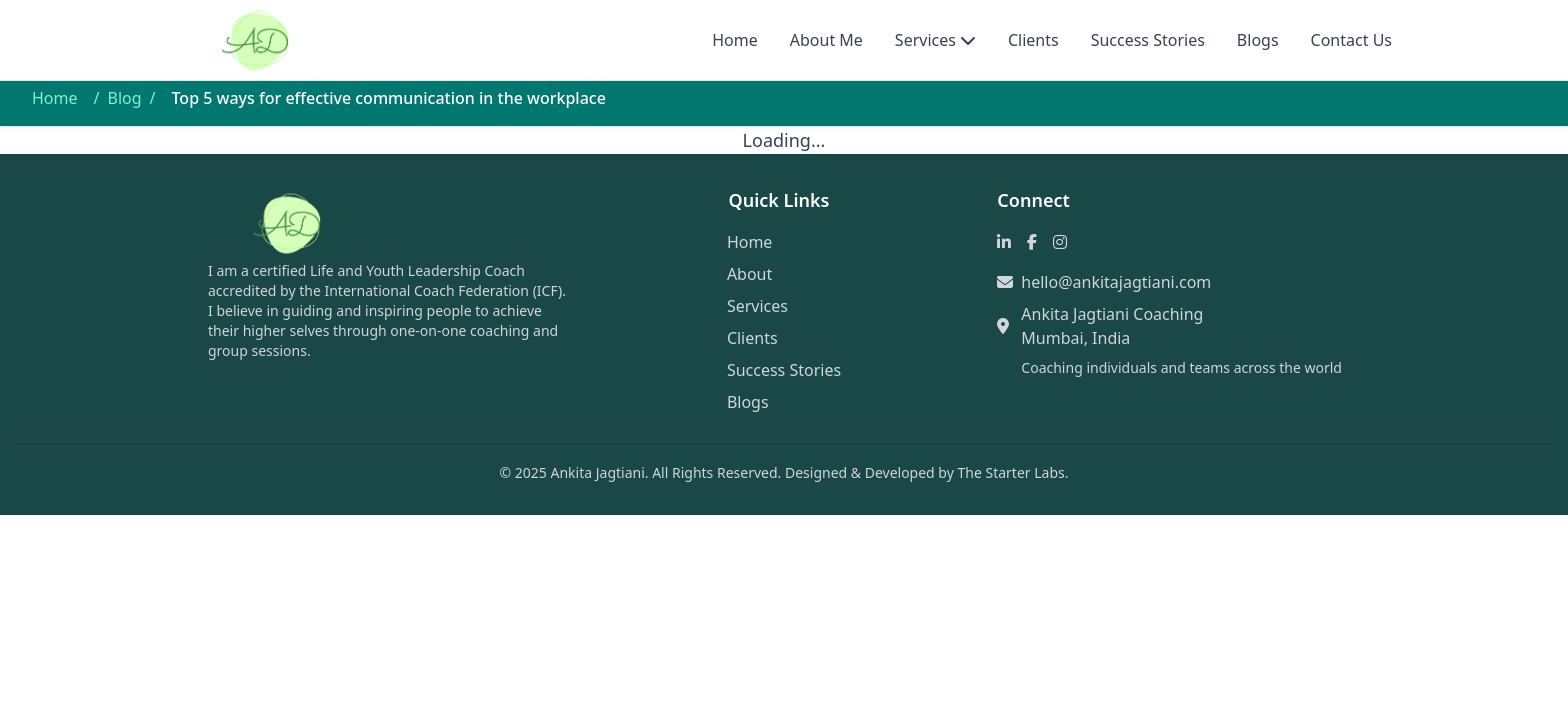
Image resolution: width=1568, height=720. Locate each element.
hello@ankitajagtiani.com (1116, 282)
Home (735, 40)
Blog (124, 98)
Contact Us (1351, 40)
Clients (1033, 40)
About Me (826, 40)
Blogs (1258, 40)
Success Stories (1148, 40)
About (749, 274)
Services (925, 40)
